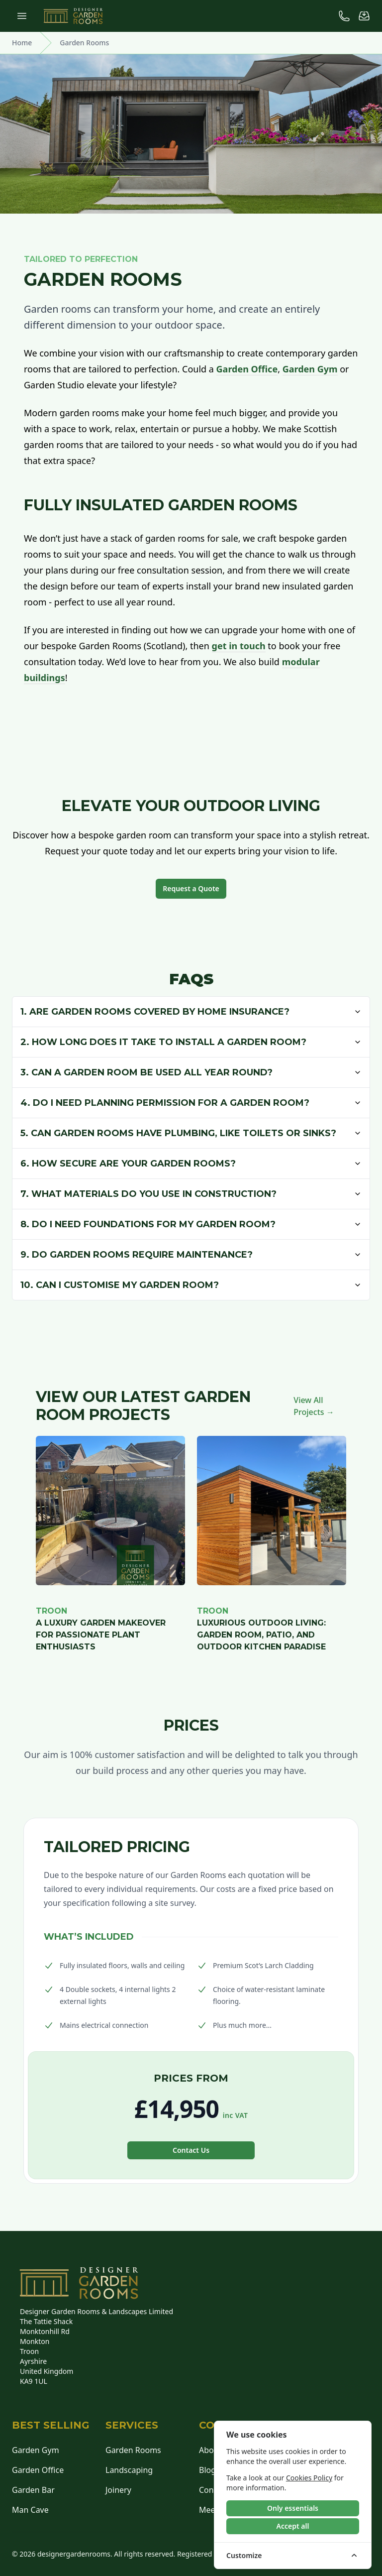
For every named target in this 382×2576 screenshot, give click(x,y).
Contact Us (191, 2150)
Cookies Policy (309, 2477)
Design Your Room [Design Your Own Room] (362, 151)
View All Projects (313, 1406)
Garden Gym (310, 369)
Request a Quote (191, 888)
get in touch (239, 646)
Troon (51, 1611)
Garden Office (247, 369)
